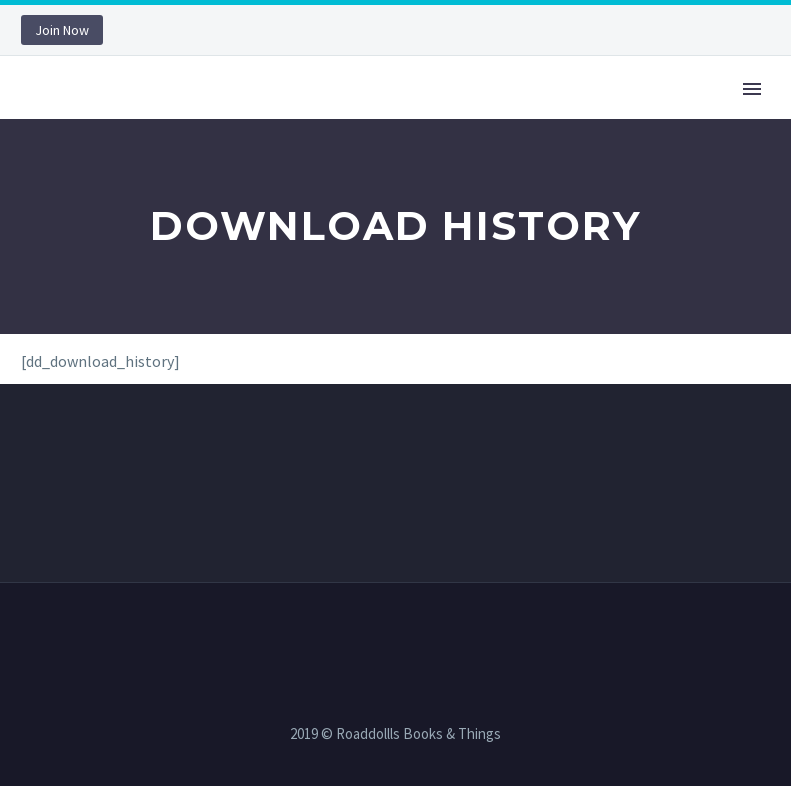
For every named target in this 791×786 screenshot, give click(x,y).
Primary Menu (752, 89)
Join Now (62, 30)
